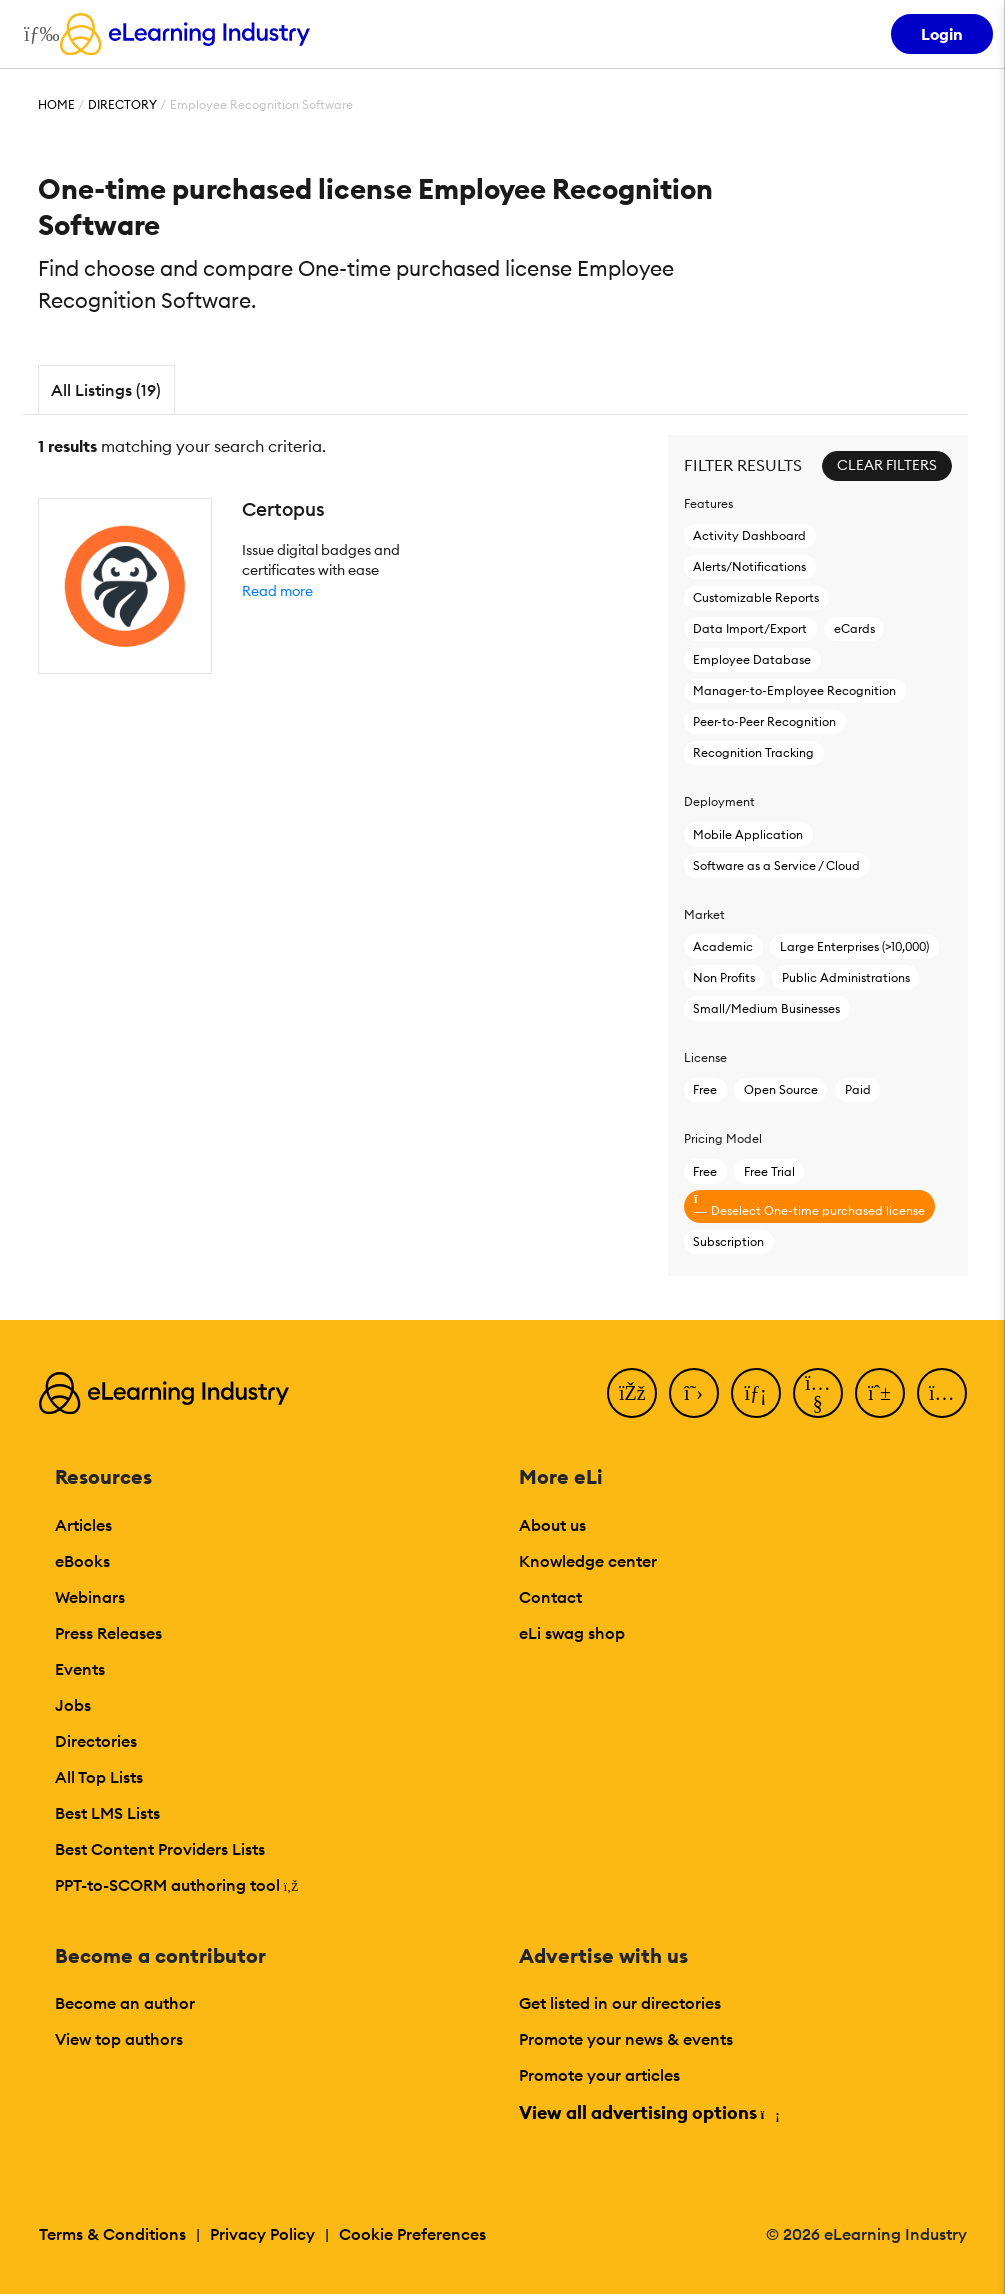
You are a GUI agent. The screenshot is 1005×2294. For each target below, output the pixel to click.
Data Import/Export (750, 628)
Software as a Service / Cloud (776, 865)
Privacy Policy (262, 2234)
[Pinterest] (880, 1393)
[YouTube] (818, 1393)
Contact (550, 1597)
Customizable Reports (756, 597)
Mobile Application (748, 834)
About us (552, 1525)
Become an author (125, 2003)
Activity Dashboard (749, 535)
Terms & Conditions (112, 2234)
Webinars (90, 1597)
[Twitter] (694, 1393)
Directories (96, 1741)
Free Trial (769, 1171)
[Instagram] (942, 1393)
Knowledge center (588, 1561)
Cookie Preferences (412, 2234)
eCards (854, 628)
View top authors (119, 2039)
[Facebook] (632, 1393)
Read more (277, 591)
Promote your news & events (626, 2039)
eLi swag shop (572, 1633)
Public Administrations (846, 977)
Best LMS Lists (107, 1813)
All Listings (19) (106, 390)
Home (56, 104)
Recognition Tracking (753, 752)
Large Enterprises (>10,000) (854, 946)
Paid (858, 1089)
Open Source (781, 1089)
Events (80, 1669)
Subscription (728, 1241)
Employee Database (752, 659)
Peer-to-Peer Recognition (764, 721)
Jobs (73, 1705)
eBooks (82, 1561)
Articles (83, 1525)
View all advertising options (648, 2112)
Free (705, 1089)
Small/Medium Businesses (766, 1008)
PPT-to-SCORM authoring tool (177, 1885)
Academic (723, 946)
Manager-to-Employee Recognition (794, 690)
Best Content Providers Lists (160, 1849)
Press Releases (108, 1633)
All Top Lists (99, 1777)
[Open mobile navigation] (36, 34)
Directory (122, 104)
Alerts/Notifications (749, 566)
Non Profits (724, 977)
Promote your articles (599, 2075)
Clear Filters (887, 465)
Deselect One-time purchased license (809, 1205)
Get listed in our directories (620, 2003)
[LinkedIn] (756, 1393)
